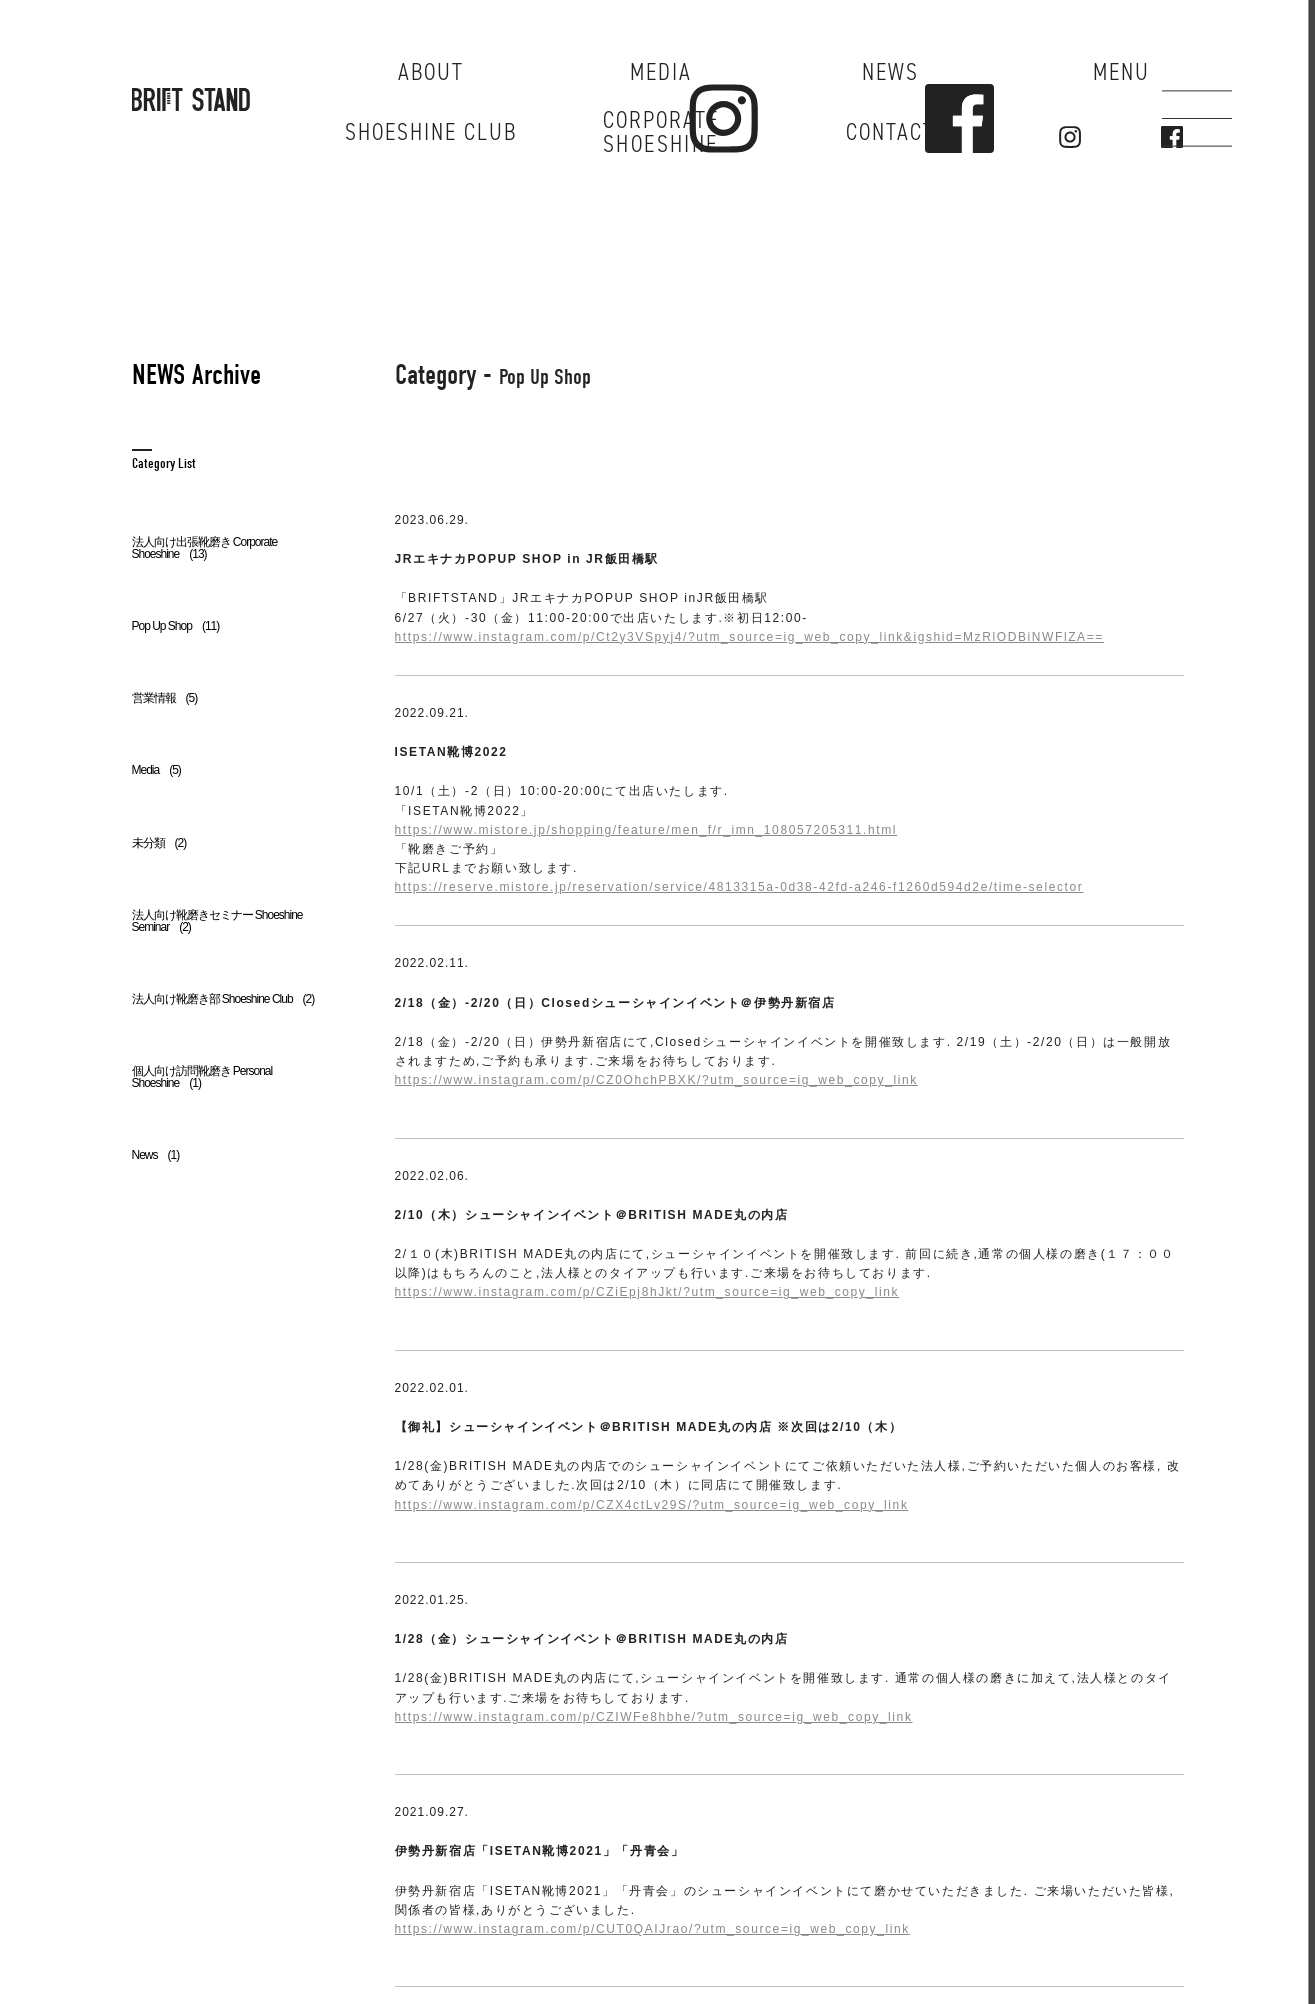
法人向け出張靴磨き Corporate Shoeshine (205, 548)
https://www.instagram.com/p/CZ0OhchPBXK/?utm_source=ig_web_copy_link (656, 1080)
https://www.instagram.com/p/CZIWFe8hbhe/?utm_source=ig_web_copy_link (654, 1717)
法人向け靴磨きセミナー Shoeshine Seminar (217, 921)
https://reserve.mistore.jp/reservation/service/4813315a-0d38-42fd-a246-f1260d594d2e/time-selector (739, 887)
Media (156, 770)
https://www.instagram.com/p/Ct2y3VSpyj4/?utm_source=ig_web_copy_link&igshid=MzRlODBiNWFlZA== (749, 637)
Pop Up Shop (176, 626)
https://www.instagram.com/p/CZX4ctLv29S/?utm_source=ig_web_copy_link (652, 1505)
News (156, 1155)
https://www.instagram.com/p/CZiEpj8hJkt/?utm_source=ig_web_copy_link (647, 1292)
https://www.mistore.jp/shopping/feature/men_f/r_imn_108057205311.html (646, 830)
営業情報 (165, 698)
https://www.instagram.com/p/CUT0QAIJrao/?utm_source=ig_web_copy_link (652, 1929)
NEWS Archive (196, 375)
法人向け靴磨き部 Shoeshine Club (223, 999)
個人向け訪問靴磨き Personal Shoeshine (202, 1077)
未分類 (159, 843)
